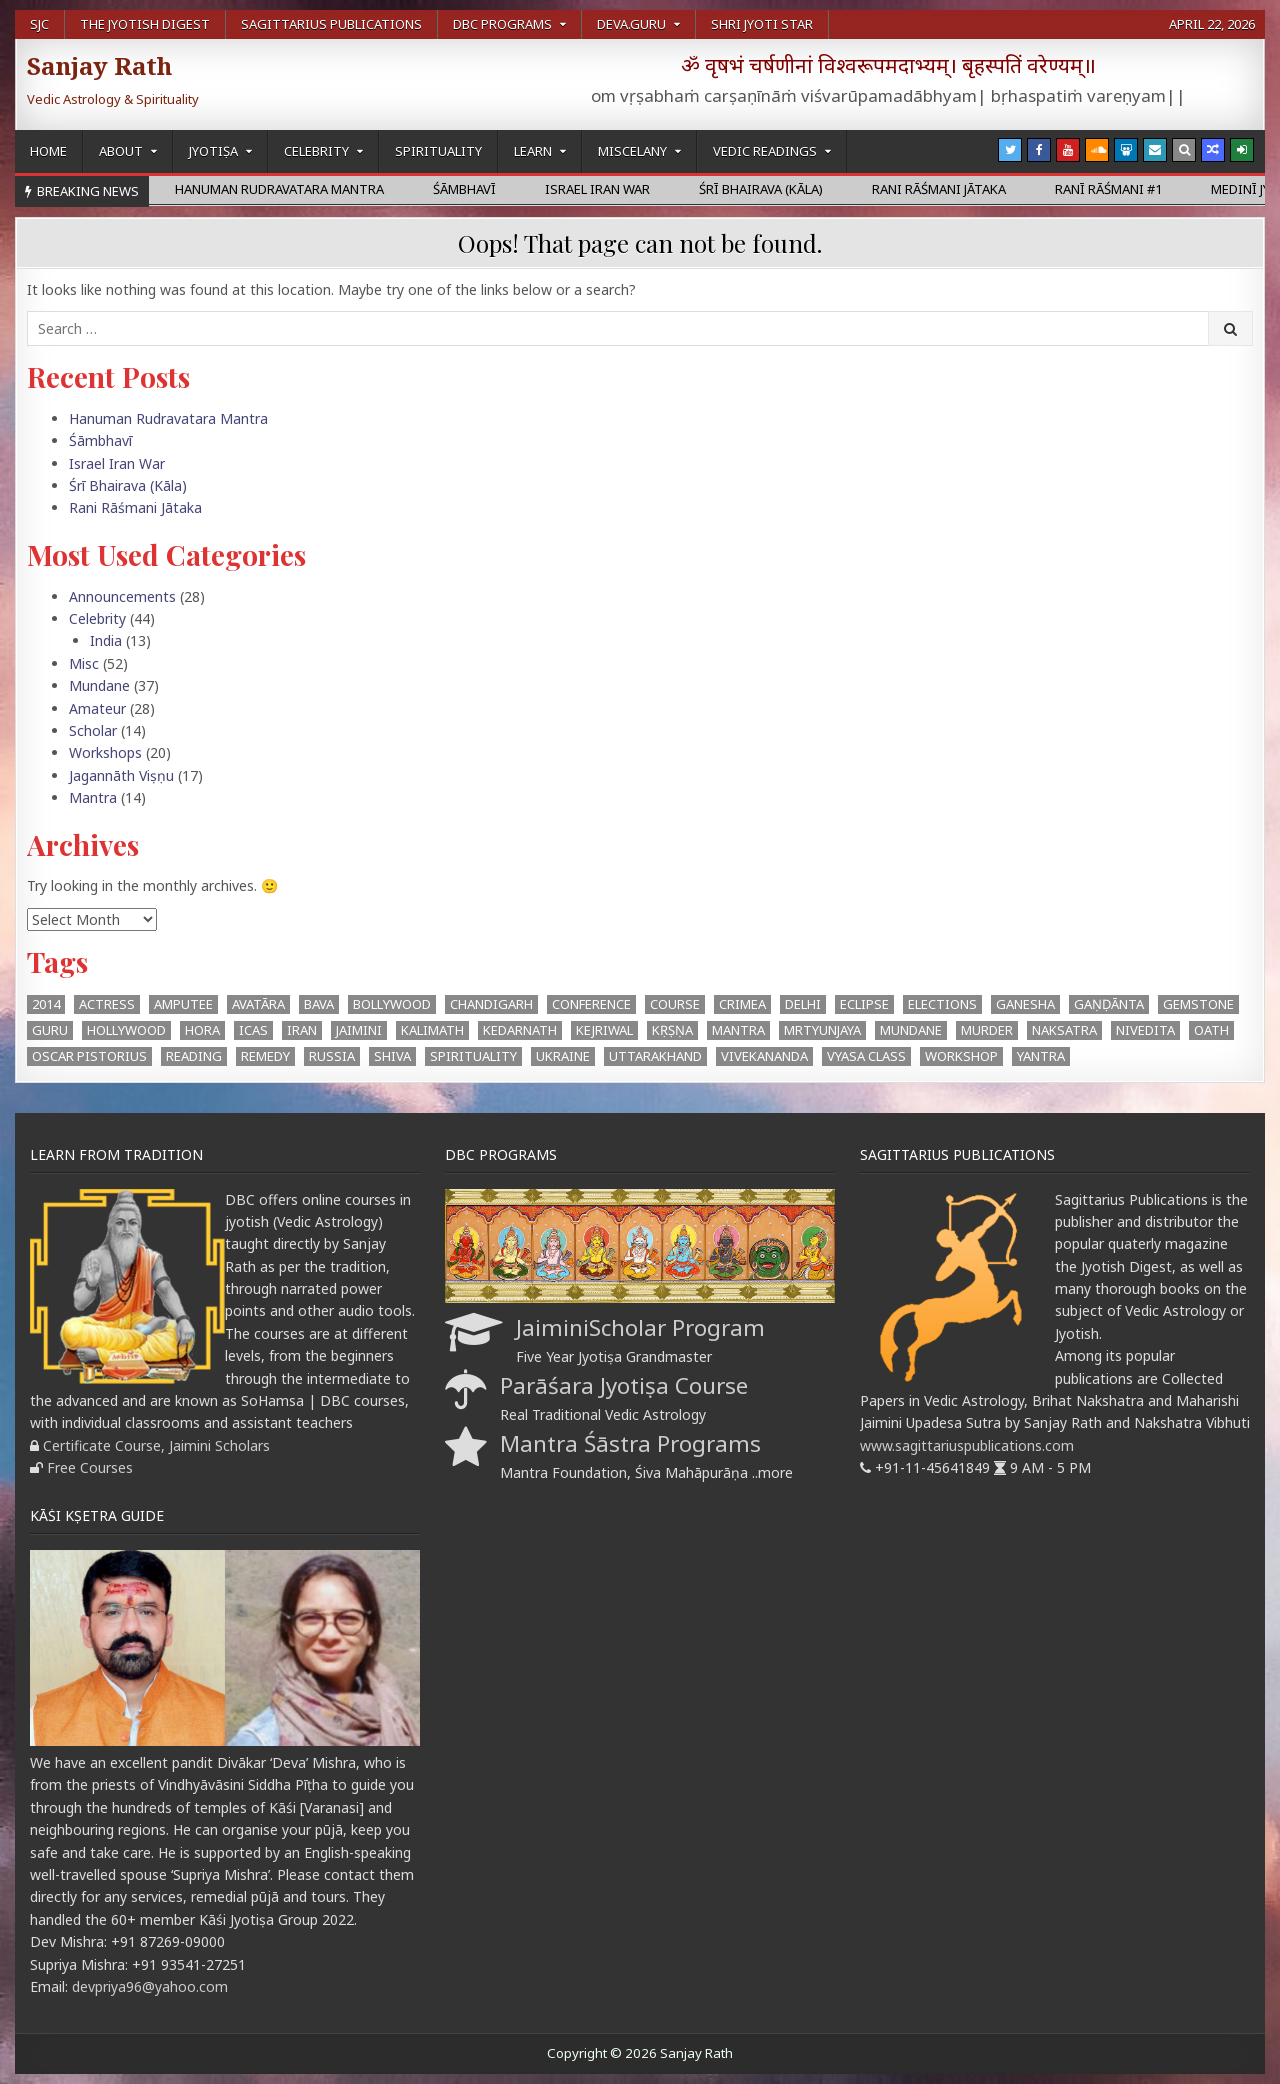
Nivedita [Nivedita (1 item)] (1145, 1030)
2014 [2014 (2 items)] (46, 1004)
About (121, 151)
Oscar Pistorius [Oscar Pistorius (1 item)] (89, 1056)
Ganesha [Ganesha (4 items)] (1025, 1004)
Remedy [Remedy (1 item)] (265, 1056)
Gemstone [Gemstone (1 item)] (1198, 1004)
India (106, 640)
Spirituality (438, 151)
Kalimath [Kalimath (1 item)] (432, 1030)
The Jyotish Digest (145, 24)
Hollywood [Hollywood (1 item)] (126, 1030)
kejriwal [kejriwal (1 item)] (604, 1030)
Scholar (93, 730)
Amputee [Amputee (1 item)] (183, 1004)
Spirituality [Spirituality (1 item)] (473, 1056)
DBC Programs (502, 24)
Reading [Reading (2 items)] (194, 1056)
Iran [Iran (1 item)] (302, 1030)
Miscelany (632, 151)
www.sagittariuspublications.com (967, 1445)
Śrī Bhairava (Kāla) (128, 485)
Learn (533, 151)
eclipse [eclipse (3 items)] (864, 1004)
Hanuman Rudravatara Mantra (168, 418)
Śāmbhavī (100, 440)
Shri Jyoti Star (762, 24)
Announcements (122, 596)
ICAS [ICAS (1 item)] (253, 1030)
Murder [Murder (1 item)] (987, 1030)
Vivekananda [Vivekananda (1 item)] (764, 1056)
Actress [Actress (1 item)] (107, 1004)
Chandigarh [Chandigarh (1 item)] (491, 1004)
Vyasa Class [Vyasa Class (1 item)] (866, 1056)
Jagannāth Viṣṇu (121, 775)
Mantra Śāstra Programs (630, 1443)
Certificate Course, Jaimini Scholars (156, 1445)
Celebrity (316, 151)
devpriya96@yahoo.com (150, 1986)
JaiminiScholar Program (640, 1327)
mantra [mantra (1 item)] (738, 1030)
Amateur (97, 708)
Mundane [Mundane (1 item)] (911, 1030)
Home (48, 151)
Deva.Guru (631, 24)
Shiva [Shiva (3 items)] (392, 1056)
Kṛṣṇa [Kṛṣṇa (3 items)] (672, 1030)
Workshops (105, 752)
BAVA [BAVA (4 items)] (319, 1004)
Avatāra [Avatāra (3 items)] (258, 1004)
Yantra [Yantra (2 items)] (1041, 1056)
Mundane (99, 685)
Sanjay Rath (99, 65)
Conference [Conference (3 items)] (591, 1004)
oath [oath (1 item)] (1211, 1030)
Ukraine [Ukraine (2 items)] (563, 1056)
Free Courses (90, 1467)
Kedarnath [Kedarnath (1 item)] (520, 1030)
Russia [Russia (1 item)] (332, 1056)
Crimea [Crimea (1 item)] (742, 1004)
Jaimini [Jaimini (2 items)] (359, 1030)
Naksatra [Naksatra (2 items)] (1064, 1030)
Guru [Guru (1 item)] (50, 1030)
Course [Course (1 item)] (675, 1004)
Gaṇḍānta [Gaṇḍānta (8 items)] (1109, 1004)
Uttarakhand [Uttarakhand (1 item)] (655, 1056)
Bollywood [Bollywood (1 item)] (392, 1004)
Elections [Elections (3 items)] (942, 1004)
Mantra (93, 797)
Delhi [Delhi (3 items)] (803, 1004)
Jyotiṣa (213, 151)
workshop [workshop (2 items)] (961, 1056)
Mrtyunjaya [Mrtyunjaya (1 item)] (822, 1030)
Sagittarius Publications (331, 24)
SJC (39, 24)
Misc (84, 663)
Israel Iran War (117, 463)
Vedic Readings (765, 151)
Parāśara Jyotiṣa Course (624, 1385)
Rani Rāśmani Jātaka (135, 507)
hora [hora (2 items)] (202, 1030)
